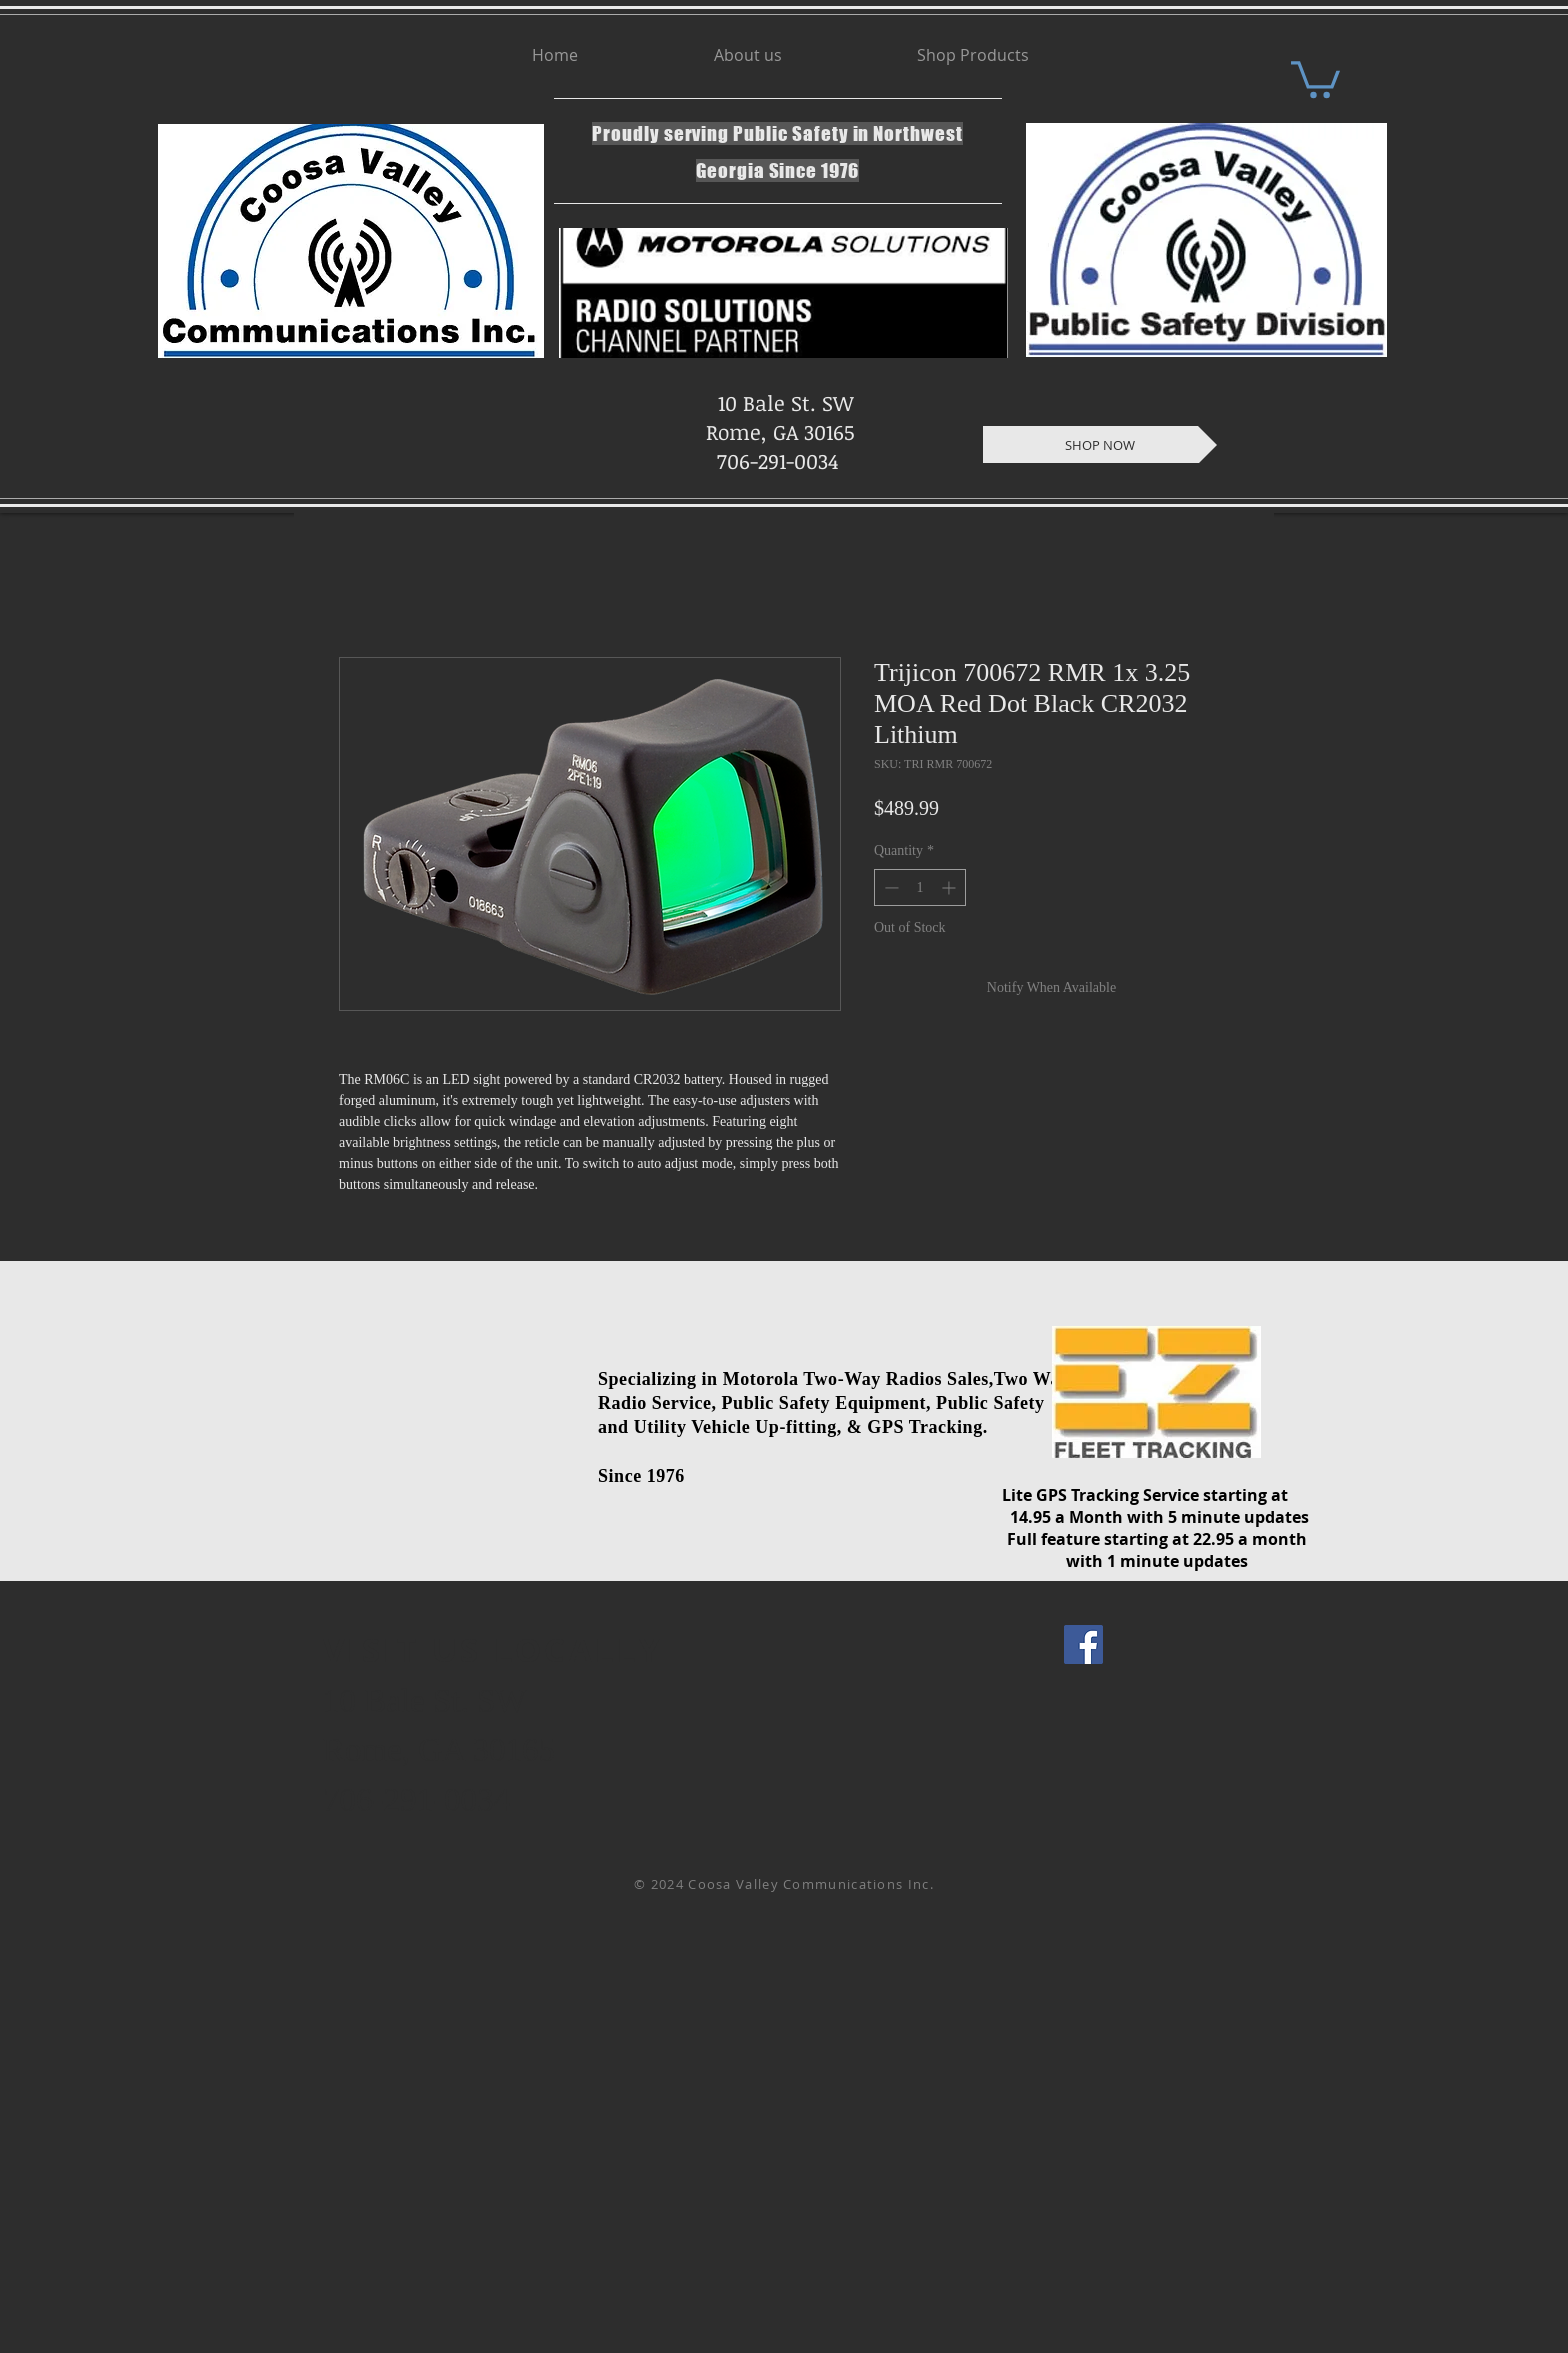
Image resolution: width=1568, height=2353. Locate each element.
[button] (1315, 77)
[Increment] (950, 887)
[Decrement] (889, 887)
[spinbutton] (920, 887)
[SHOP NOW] (1100, 444)
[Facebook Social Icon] (1083, 1644)
